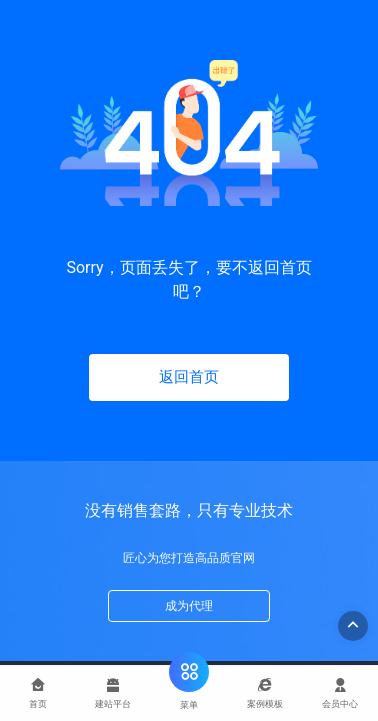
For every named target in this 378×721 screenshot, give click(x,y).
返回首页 (189, 377)
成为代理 (189, 606)
